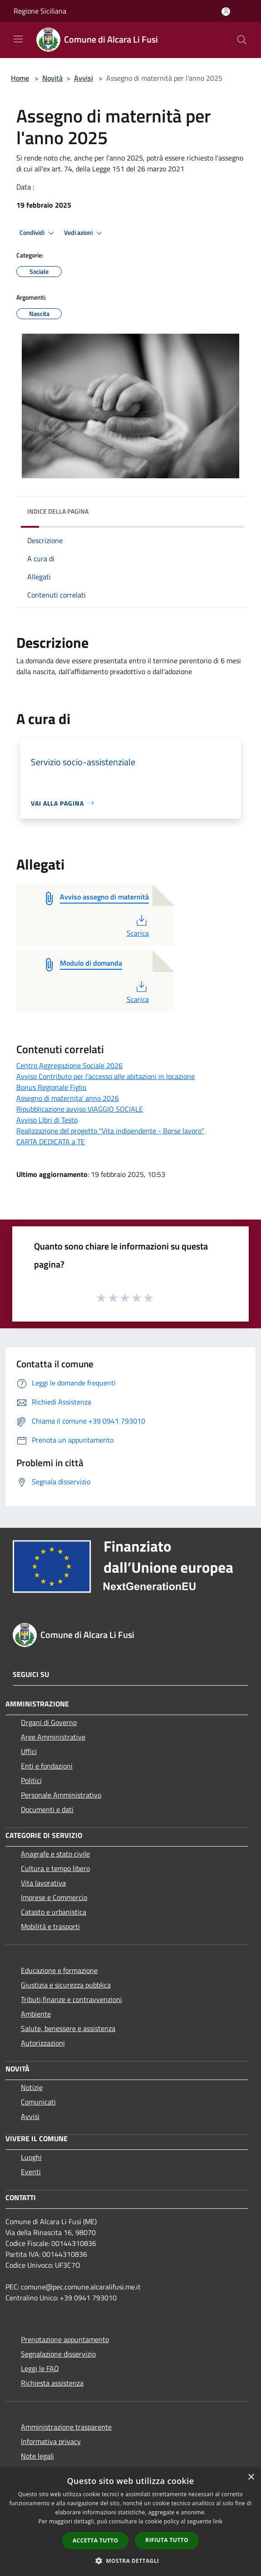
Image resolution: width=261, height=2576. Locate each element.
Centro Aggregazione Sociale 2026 (69, 1065)
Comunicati (38, 2101)
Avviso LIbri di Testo (47, 1119)
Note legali (37, 2455)
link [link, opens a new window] (217, 2521)
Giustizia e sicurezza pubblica (66, 1984)
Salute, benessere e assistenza (68, 2028)
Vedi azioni (84, 233)
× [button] (250, 2477)
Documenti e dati (47, 1809)
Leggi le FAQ (40, 2368)
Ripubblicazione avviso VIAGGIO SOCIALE (79, 1108)
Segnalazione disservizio (58, 2353)
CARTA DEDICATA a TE (50, 1141)
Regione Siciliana (40, 10)
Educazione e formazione (59, 1970)
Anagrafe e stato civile (55, 1853)
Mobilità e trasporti (50, 1926)
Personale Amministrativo (61, 1794)
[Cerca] (241, 39)
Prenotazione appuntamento (65, 2339)
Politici (31, 1780)
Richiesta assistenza (52, 2382)
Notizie (32, 2087)
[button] (130, 2560)
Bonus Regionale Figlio (51, 1087)
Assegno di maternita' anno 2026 (67, 1098)
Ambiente (36, 2013)
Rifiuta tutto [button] (166, 2540)
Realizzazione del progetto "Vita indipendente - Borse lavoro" (110, 1130)
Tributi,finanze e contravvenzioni (71, 1999)
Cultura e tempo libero (55, 1868)
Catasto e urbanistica (53, 1911)
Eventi (31, 2171)
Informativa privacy (51, 2441)
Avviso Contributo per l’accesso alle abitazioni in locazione (105, 1076)
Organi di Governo (49, 1722)
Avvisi (83, 78)
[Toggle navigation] (18, 39)
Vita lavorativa (43, 1882)
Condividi (38, 233)
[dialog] (130, 2522)
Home (20, 78)
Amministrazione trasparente (66, 2426)
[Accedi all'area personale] (226, 11)
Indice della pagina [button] (58, 511)
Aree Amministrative (53, 1736)
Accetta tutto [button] (95, 2540)
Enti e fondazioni (47, 1765)
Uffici (29, 1751)
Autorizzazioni (43, 2042)
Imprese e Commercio (54, 1897)
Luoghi (31, 2157)
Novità (52, 78)
